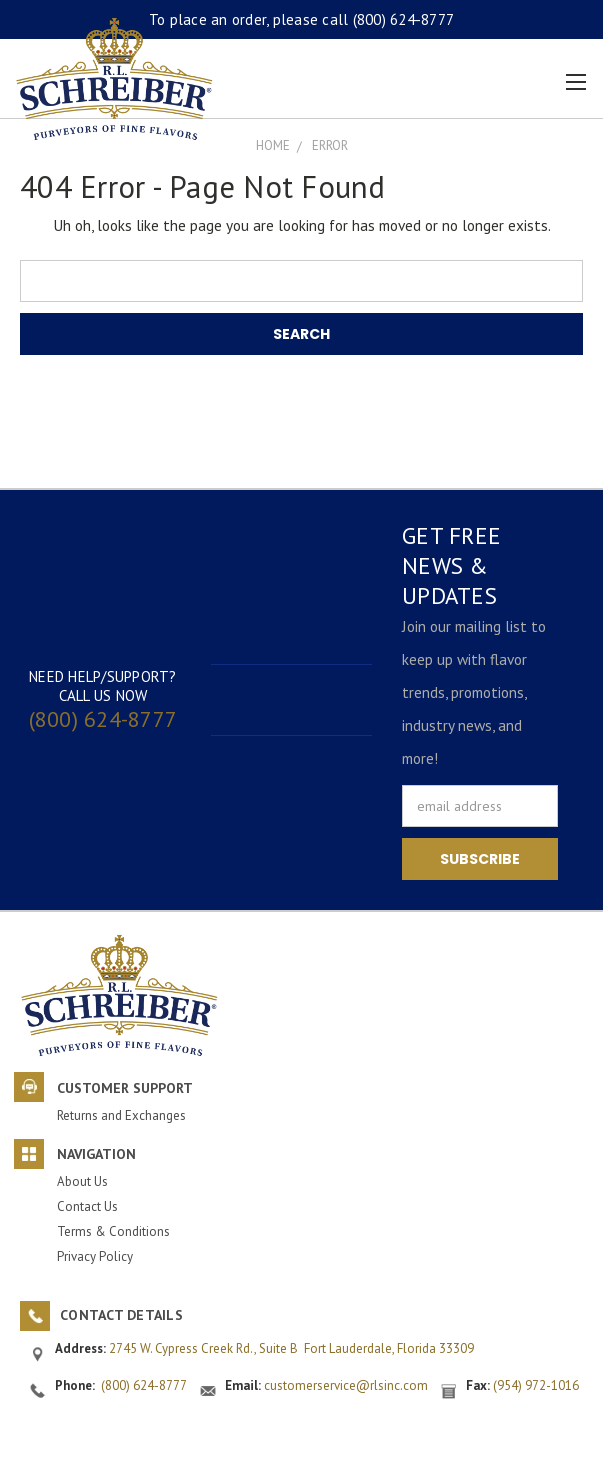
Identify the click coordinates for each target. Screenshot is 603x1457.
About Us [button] (82, 1181)
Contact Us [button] (87, 1206)
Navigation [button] (96, 1154)
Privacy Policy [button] (95, 1256)
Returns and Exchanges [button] (121, 1115)
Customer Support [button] (125, 1088)
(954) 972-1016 (536, 1385)
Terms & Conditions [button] (113, 1231)
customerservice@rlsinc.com (346, 1385)
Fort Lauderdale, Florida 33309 (389, 1348)
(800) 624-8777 (404, 19)
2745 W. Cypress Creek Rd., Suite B (206, 1348)
